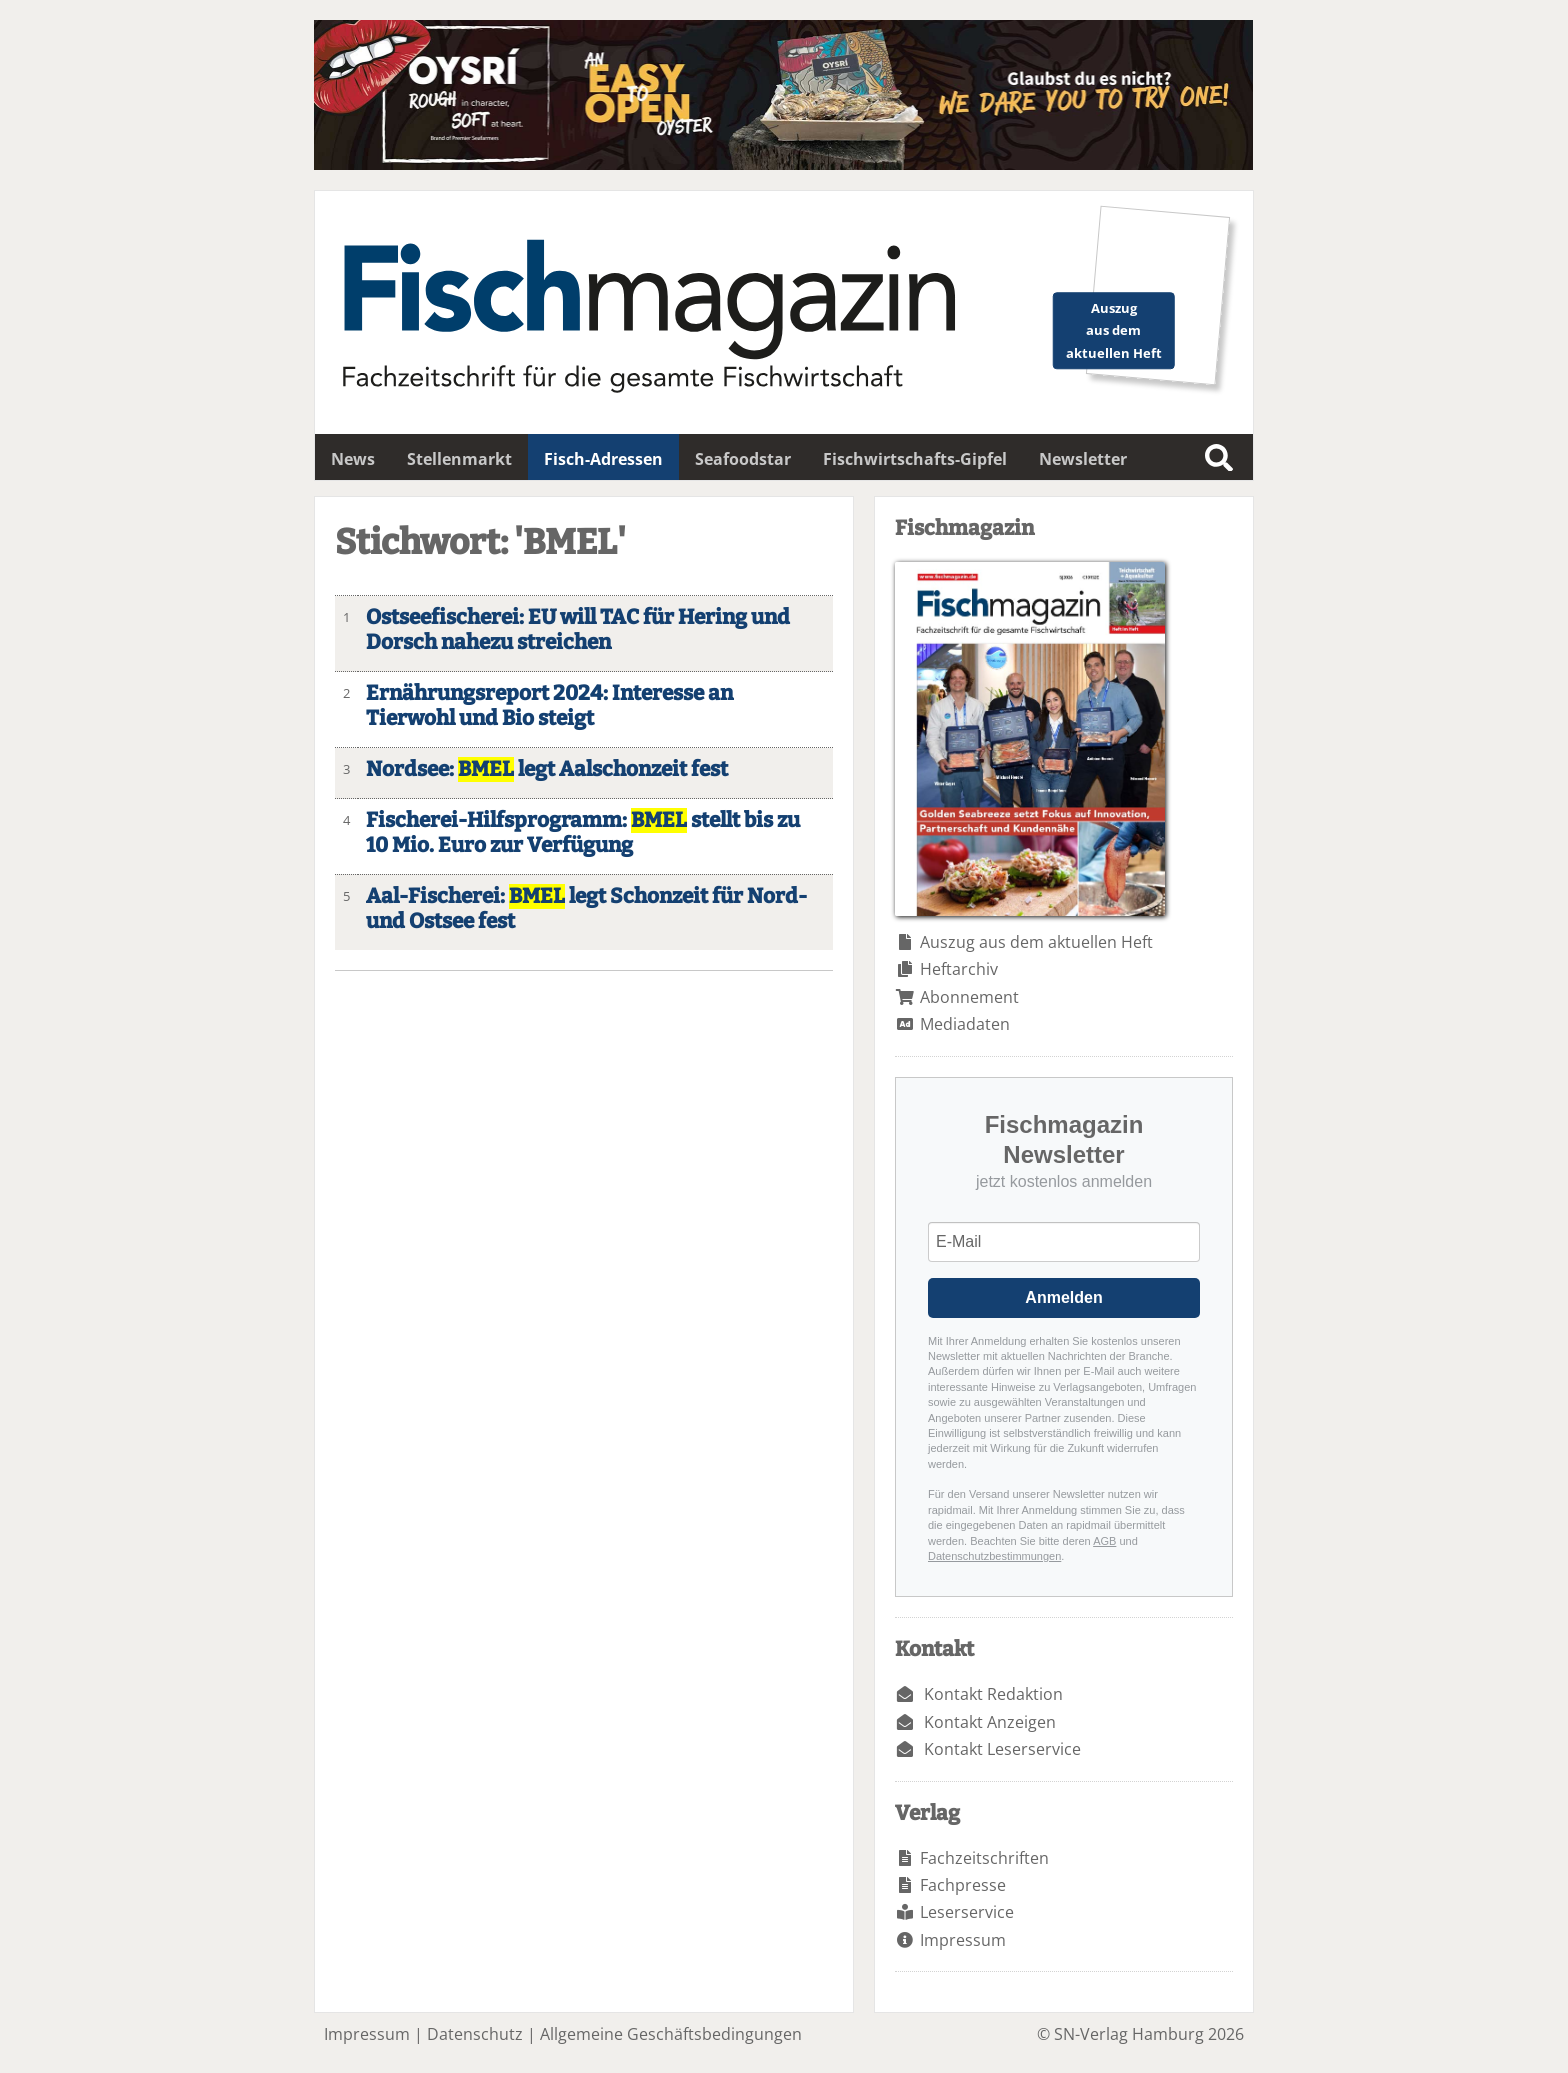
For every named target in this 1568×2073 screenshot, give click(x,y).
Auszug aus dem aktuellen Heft (1036, 942)
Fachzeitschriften (984, 1858)
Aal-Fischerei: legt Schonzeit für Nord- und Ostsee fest (586, 909)
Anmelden (1063, 1297)
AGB (1104, 1541)
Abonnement (969, 997)
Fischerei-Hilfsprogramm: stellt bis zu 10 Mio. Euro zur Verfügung (583, 833)
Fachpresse (963, 1885)
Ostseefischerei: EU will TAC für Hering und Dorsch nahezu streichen (578, 630)
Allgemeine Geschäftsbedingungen (671, 2034)
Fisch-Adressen (603, 459)
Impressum (963, 1940)
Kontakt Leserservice (1002, 1749)
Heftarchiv (959, 969)
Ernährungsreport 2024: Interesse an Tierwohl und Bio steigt (549, 706)
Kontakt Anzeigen (990, 1722)
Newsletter (1083, 459)
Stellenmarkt (459, 459)
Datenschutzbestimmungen (994, 1556)
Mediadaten (965, 1024)
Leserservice (967, 1912)
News (353, 459)
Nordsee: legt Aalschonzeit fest (547, 769)
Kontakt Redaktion (993, 1694)
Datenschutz (475, 2034)
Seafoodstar (743, 459)
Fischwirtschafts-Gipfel (915, 459)
